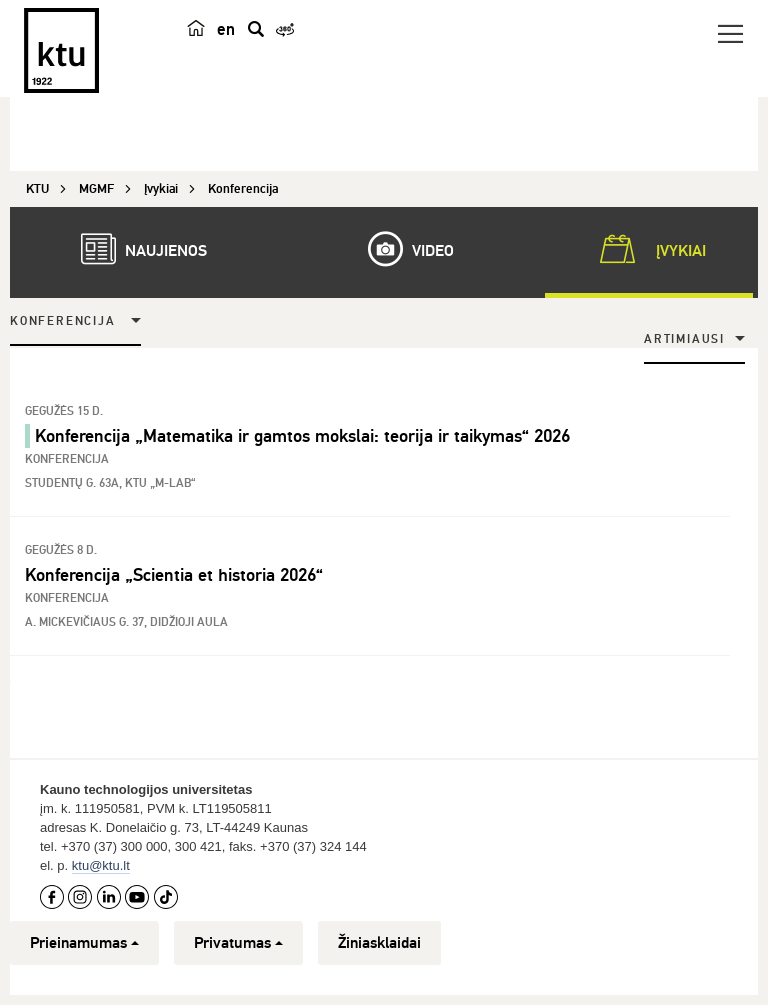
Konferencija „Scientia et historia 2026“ (174, 575)
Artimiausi (684, 339)
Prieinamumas (84, 943)
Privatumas (238, 943)
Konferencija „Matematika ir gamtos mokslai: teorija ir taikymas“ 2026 (302, 436)
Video (401, 249)
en (226, 32)
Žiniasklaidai (379, 943)
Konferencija (63, 321)
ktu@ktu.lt (101, 865)
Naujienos (134, 249)
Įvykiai (649, 249)
